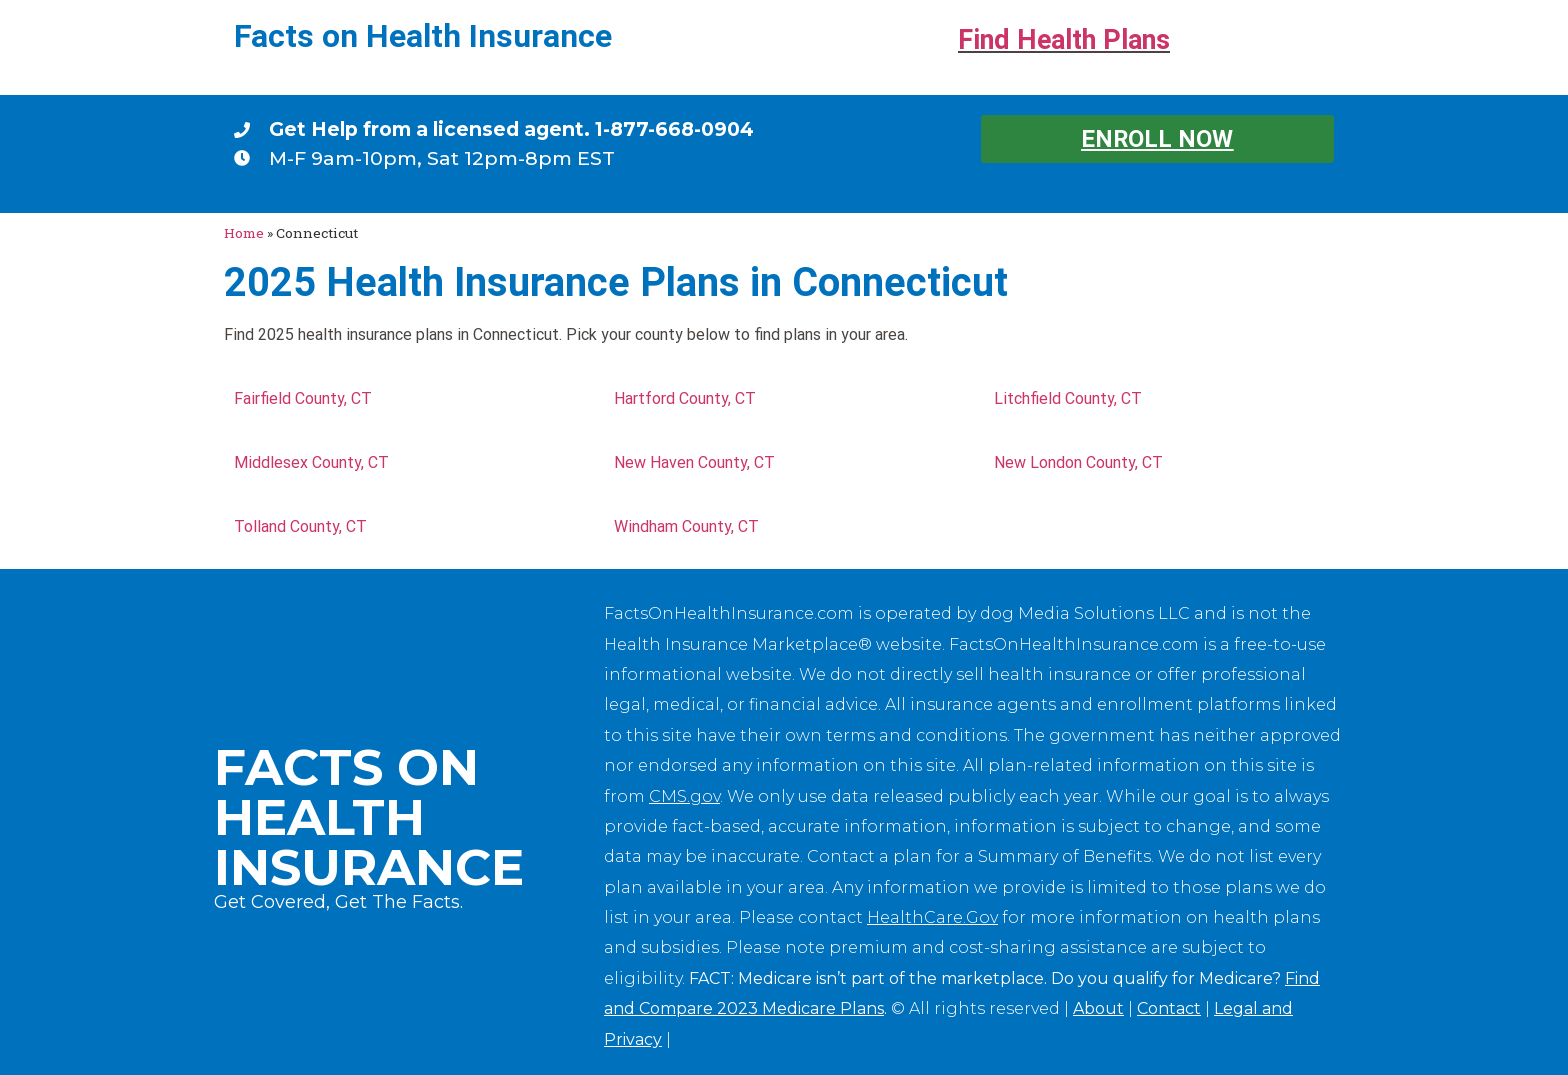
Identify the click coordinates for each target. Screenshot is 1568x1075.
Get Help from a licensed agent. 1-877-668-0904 (511, 129)
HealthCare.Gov (932, 917)
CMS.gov (684, 796)
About (1098, 1008)
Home (244, 233)
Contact (1169, 1008)
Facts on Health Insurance (423, 36)
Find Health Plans (1064, 40)
